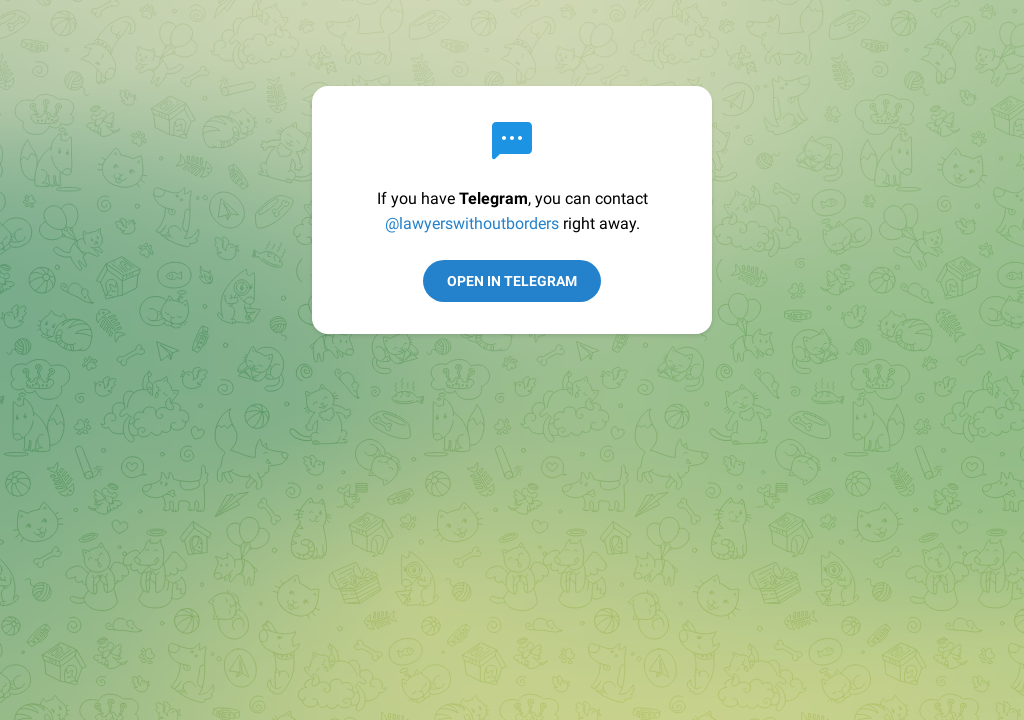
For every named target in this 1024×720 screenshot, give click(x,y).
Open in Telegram (512, 281)
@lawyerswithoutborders (472, 223)
